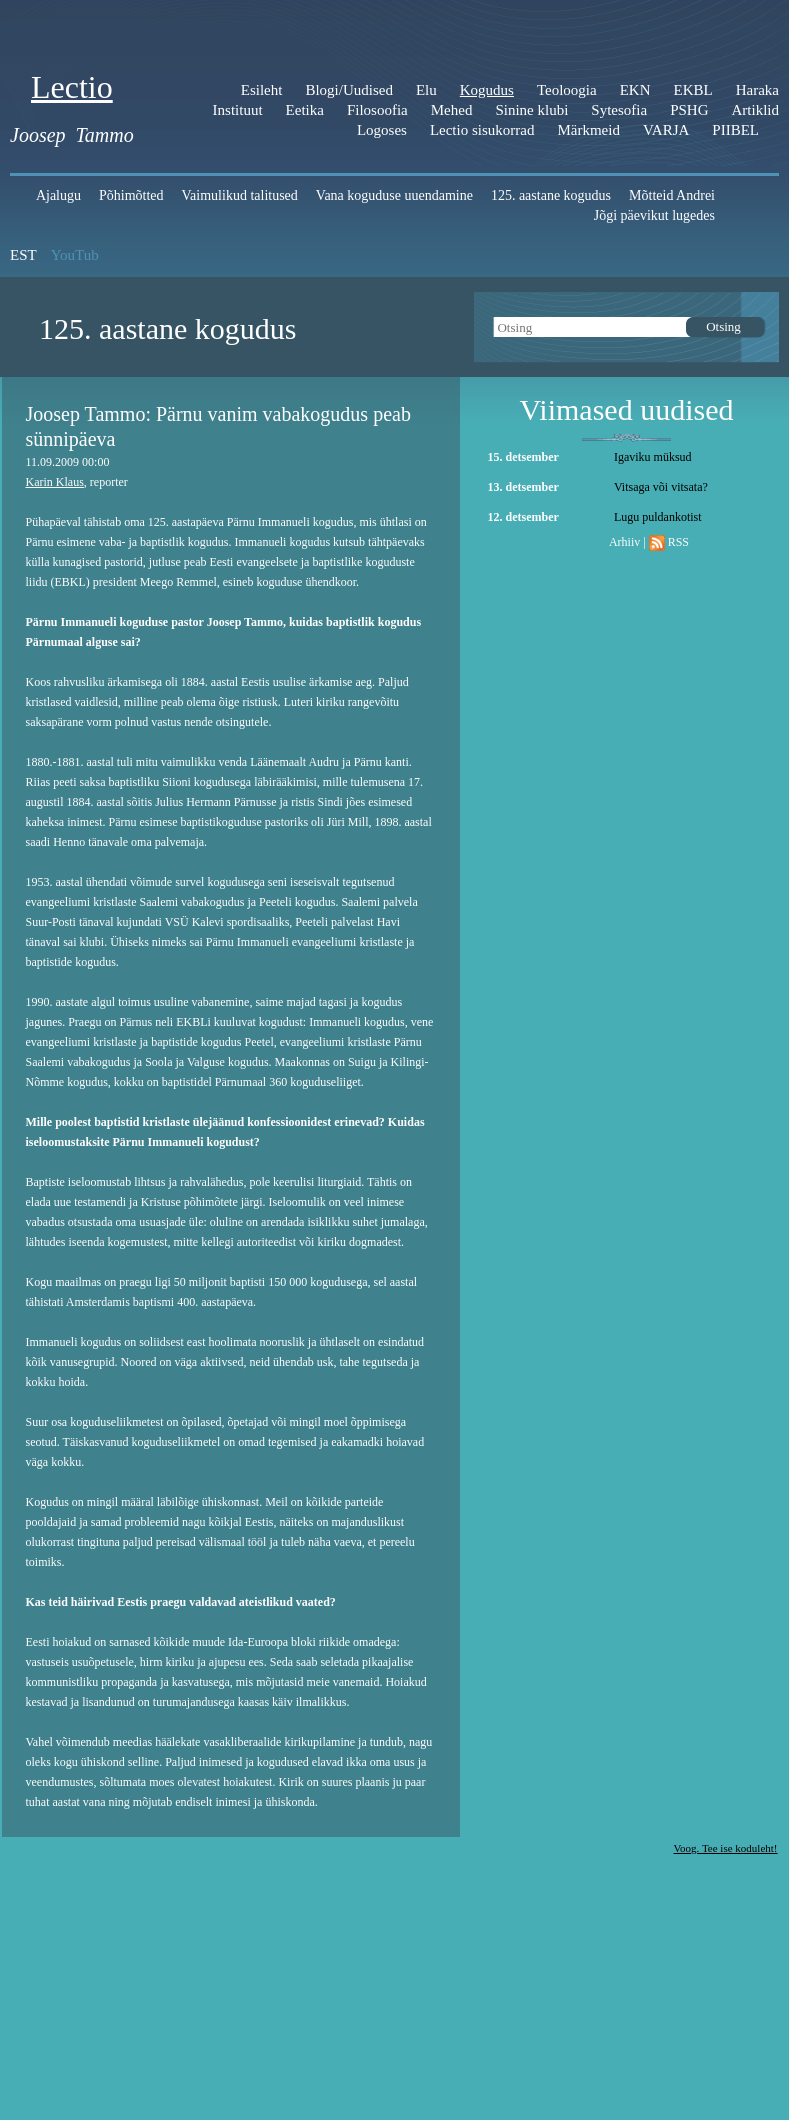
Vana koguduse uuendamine (394, 195)
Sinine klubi (531, 110)
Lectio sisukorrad (482, 130)
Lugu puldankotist (658, 517)
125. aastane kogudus (551, 195)
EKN (635, 90)
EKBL (693, 90)
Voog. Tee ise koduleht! (726, 1848)
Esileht (262, 90)
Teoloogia (567, 90)
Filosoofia (377, 110)
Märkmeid (588, 130)
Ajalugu (58, 195)
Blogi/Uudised (349, 90)
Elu (426, 90)
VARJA (666, 130)
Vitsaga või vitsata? (661, 487)
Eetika (305, 110)
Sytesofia (619, 110)
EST (23, 255)
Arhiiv (624, 542)
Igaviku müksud (653, 457)
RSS (678, 542)
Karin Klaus (55, 482)
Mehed (452, 110)
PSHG (689, 110)
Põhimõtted (131, 195)
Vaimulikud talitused (240, 195)
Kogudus (487, 90)
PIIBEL (735, 130)
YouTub (75, 255)
